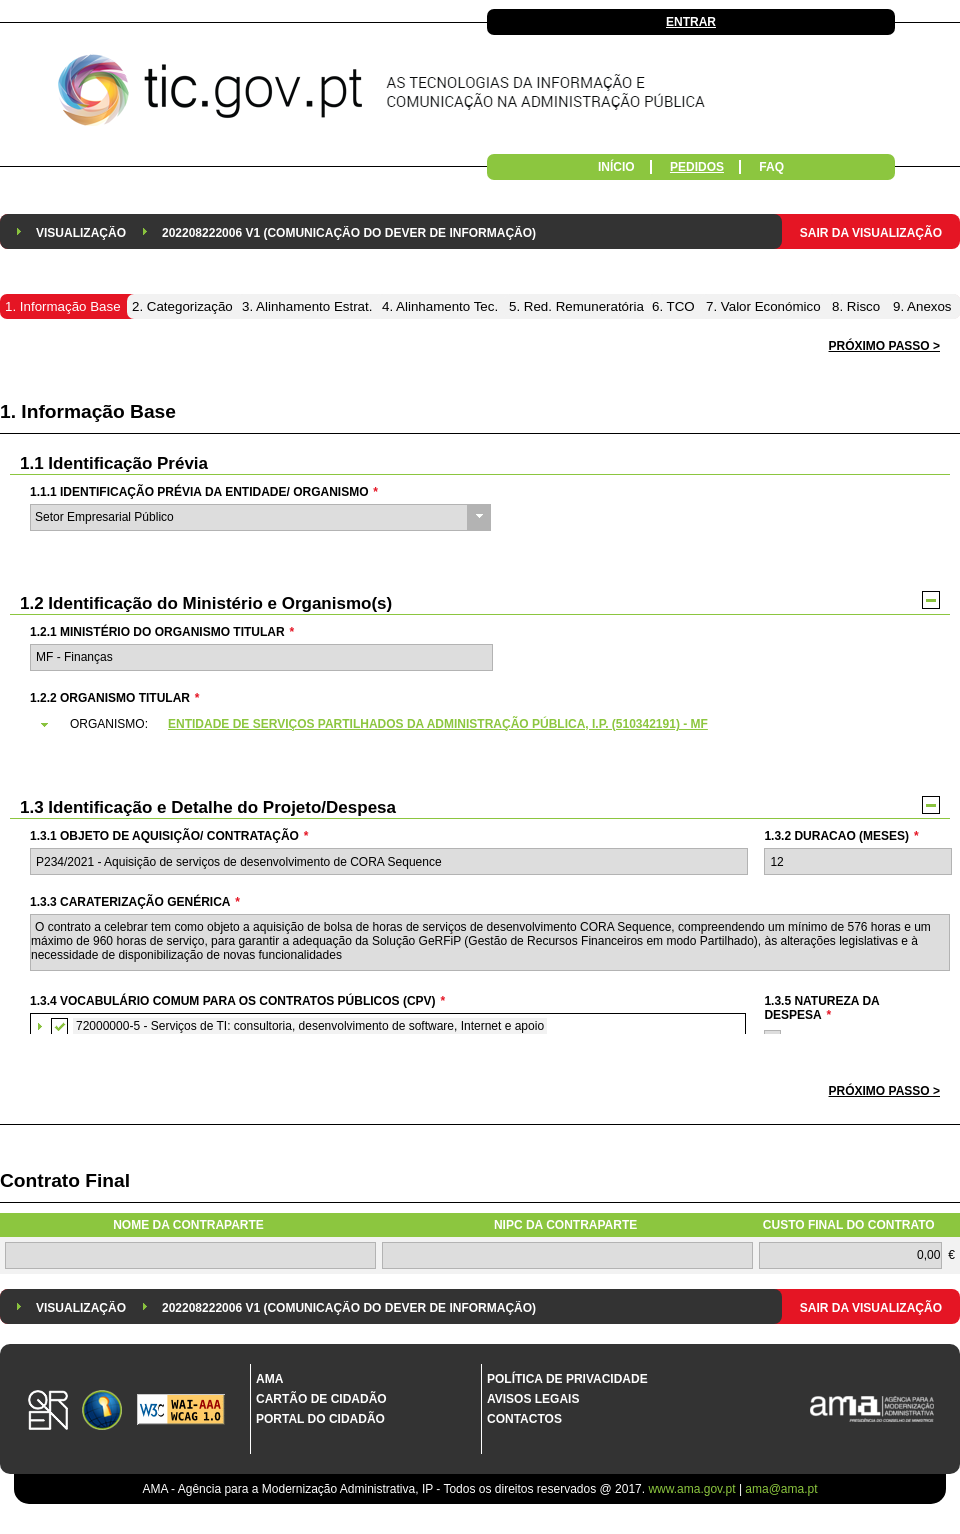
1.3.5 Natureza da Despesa (821, 1008)
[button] (884, 1091)
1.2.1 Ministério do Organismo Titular (162, 632)
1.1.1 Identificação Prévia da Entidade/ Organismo (204, 492)
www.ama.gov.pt (693, 1489)
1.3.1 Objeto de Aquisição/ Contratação (169, 836)
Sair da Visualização (871, 233)
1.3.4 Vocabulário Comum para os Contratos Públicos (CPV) (237, 1001)
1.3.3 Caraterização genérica (135, 902)
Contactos (524, 1419)
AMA (269, 1379)
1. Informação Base (88, 411)
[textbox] (261, 657)
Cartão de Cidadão (321, 1399)
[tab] (489, 725)
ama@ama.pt (781, 1489)
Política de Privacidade (567, 1379)
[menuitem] (81, 231)
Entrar (691, 22)
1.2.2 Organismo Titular (114, 698)
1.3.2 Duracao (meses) (841, 836)
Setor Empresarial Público (104, 517)
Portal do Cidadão (320, 1419)
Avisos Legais (533, 1399)
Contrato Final (65, 1180)
